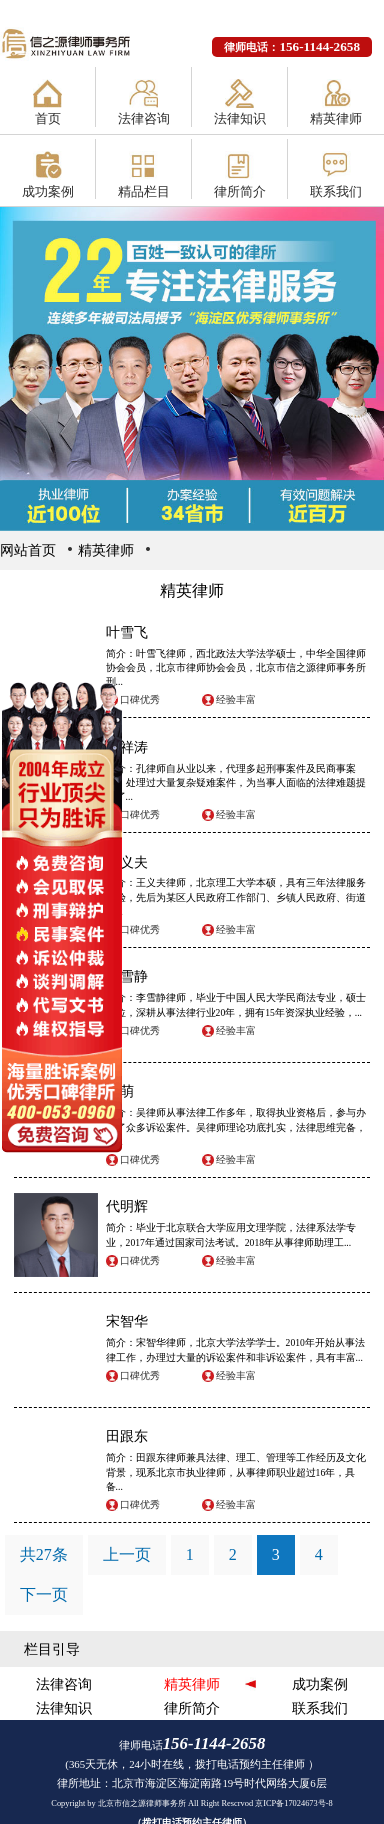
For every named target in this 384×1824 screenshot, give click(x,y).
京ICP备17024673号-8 (294, 1803)
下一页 (44, 1594)
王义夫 (127, 862)
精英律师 (336, 118)
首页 (48, 118)
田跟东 (127, 1436)
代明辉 (127, 1206)
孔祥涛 (127, 747)
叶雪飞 (127, 632)
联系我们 (336, 191)
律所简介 (240, 191)
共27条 (44, 1554)
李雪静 (127, 976)
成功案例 (48, 191)
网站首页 (28, 550)
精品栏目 (144, 191)
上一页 (127, 1554)
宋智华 (127, 1321)
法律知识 (240, 118)
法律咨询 (144, 118)
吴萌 (120, 1091)
